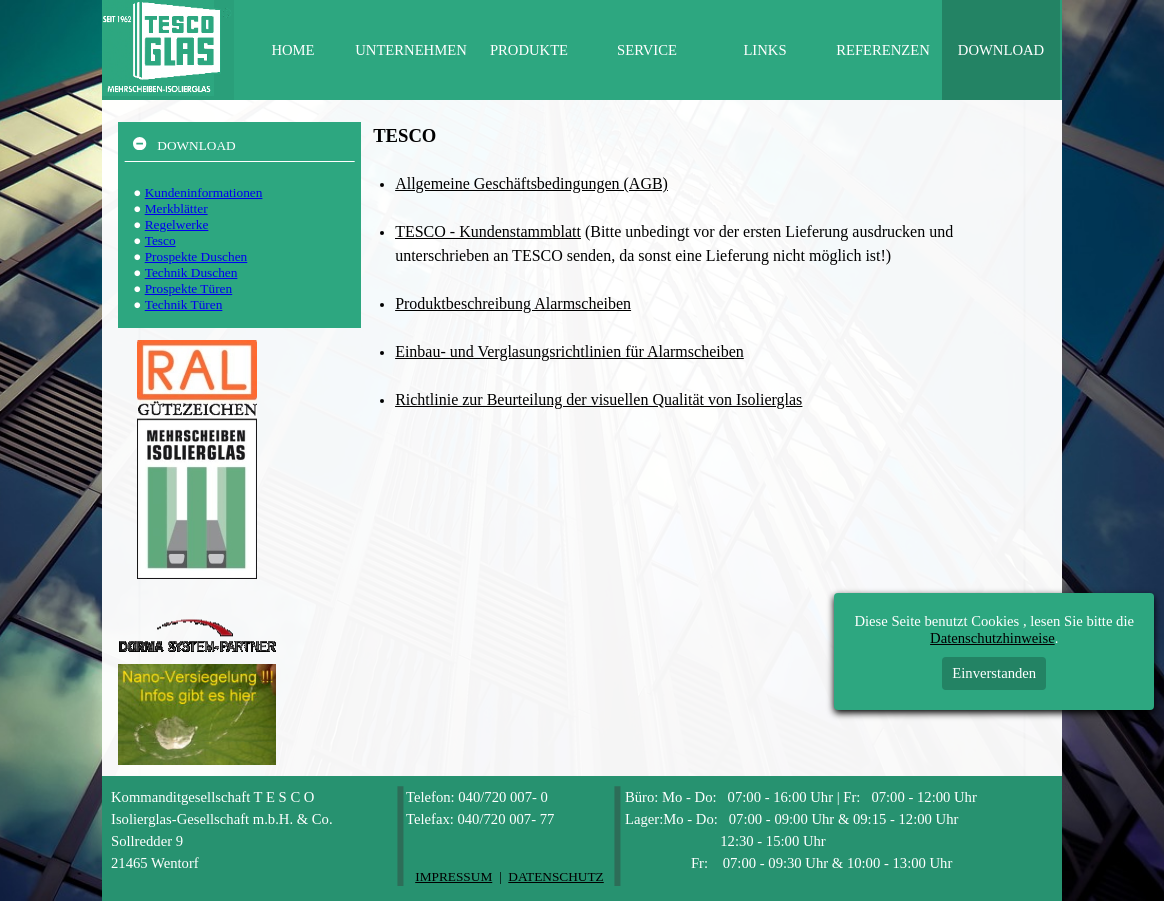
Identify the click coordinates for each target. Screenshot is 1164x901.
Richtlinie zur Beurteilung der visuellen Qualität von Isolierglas (598, 399)
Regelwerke (177, 224)
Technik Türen (184, 304)
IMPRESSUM (453, 876)
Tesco (160, 240)
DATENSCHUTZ (556, 876)
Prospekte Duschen (196, 256)
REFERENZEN (883, 50)
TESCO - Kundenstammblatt (488, 231)
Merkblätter (176, 208)
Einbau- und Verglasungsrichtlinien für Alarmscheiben (569, 351)
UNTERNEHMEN (411, 50)
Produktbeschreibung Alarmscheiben (513, 303)
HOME (292, 50)
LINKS (764, 50)
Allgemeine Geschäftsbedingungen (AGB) (531, 183)
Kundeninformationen (204, 192)
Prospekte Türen (188, 288)
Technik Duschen (191, 272)
